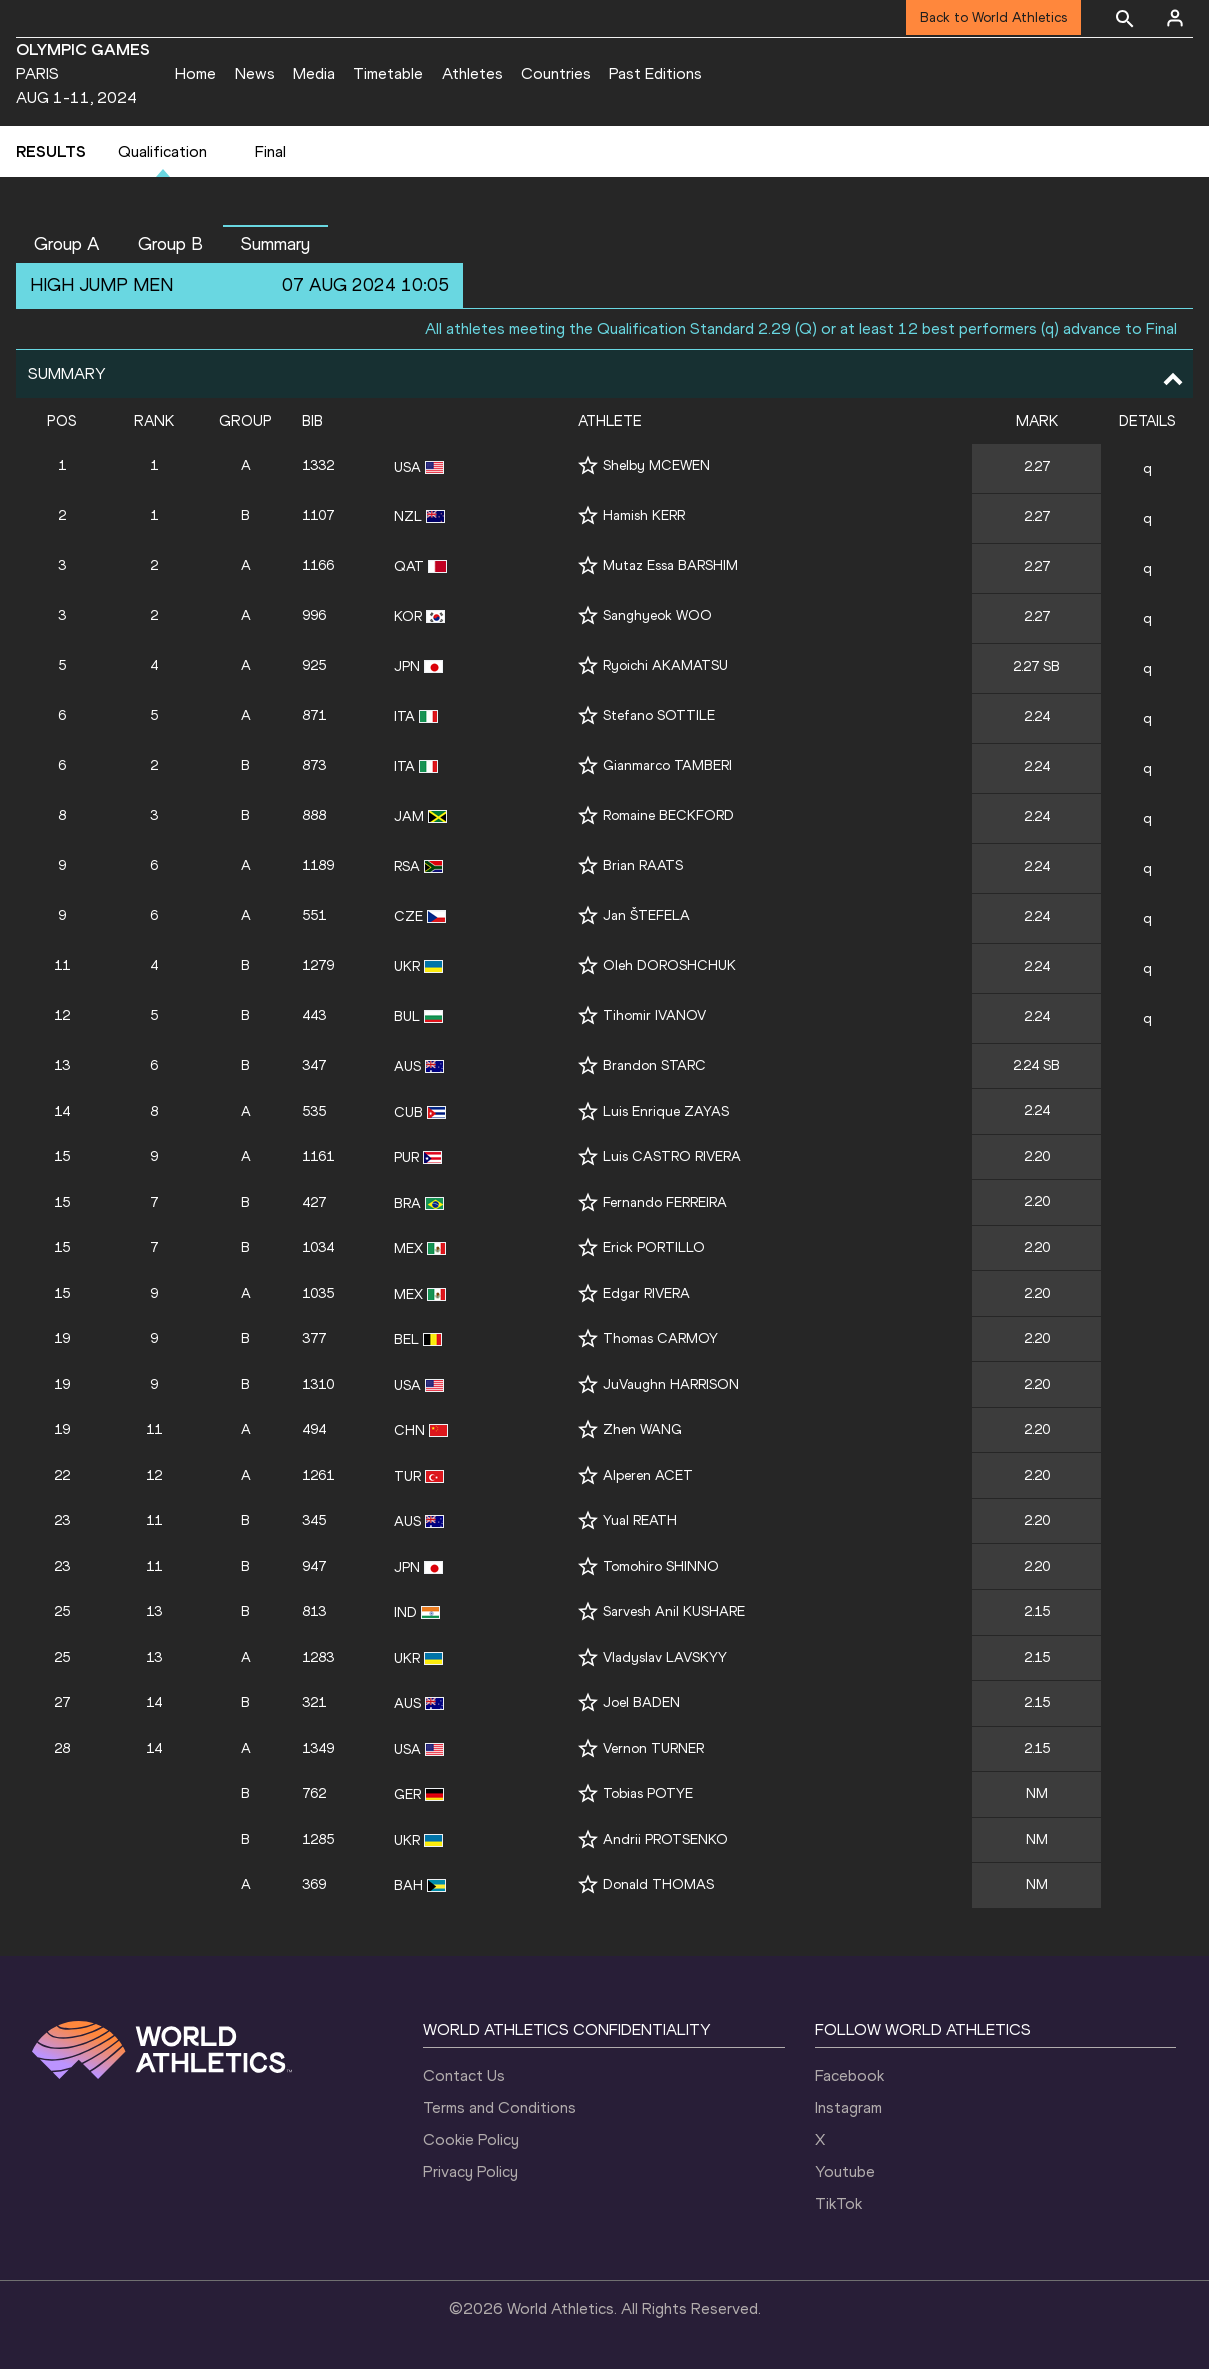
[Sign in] (1175, 18)
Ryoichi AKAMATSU (665, 665)
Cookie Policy (471, 2139)
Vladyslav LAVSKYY (665, 1657)
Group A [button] (67, 244)
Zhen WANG (642, 1429)
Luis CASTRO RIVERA (672, 1156)
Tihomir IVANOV (654, 1015)
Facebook (849, 2075)
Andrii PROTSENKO (665, 1839)
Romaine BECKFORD (668, 815)
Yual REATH (640, 1520)
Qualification (162, 151)
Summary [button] (275, 244)
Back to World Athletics (993, 17)
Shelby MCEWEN (656, 465)
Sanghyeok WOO (657, 615)
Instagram (848, 2107)
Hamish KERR (644, 515)
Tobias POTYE (648, 1793)
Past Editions (655, 73)
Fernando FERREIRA (665, 1202)
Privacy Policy (470, 2171)
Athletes (472, 73)
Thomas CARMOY (660, 1338)
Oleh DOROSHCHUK (669, 965)
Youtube (845, 2171)
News (255, 73)
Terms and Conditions (499, 2107)
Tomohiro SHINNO (661, 1566)
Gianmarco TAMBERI (667, 765)
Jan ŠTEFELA (646, 915)
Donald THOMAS (658, 1884)
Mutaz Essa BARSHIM (670, 565)
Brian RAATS (643, 865)
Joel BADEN (641, 1702)
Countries (556, 73)
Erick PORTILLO (654, 1247)
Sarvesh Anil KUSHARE (674, 1611)
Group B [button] (170, 244)
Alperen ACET (648, 1475)
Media (314, 73)
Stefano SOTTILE (659, 715)
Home (195, 73)
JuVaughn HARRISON (671, 1384)
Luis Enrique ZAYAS (666, 1111)
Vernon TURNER (653, 1748)
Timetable (388, 73)
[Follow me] (588, 465)
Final (270, 151)
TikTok (838, 2203)
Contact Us (464, 2075)
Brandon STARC (654, 1065)
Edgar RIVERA (646, 1293)
